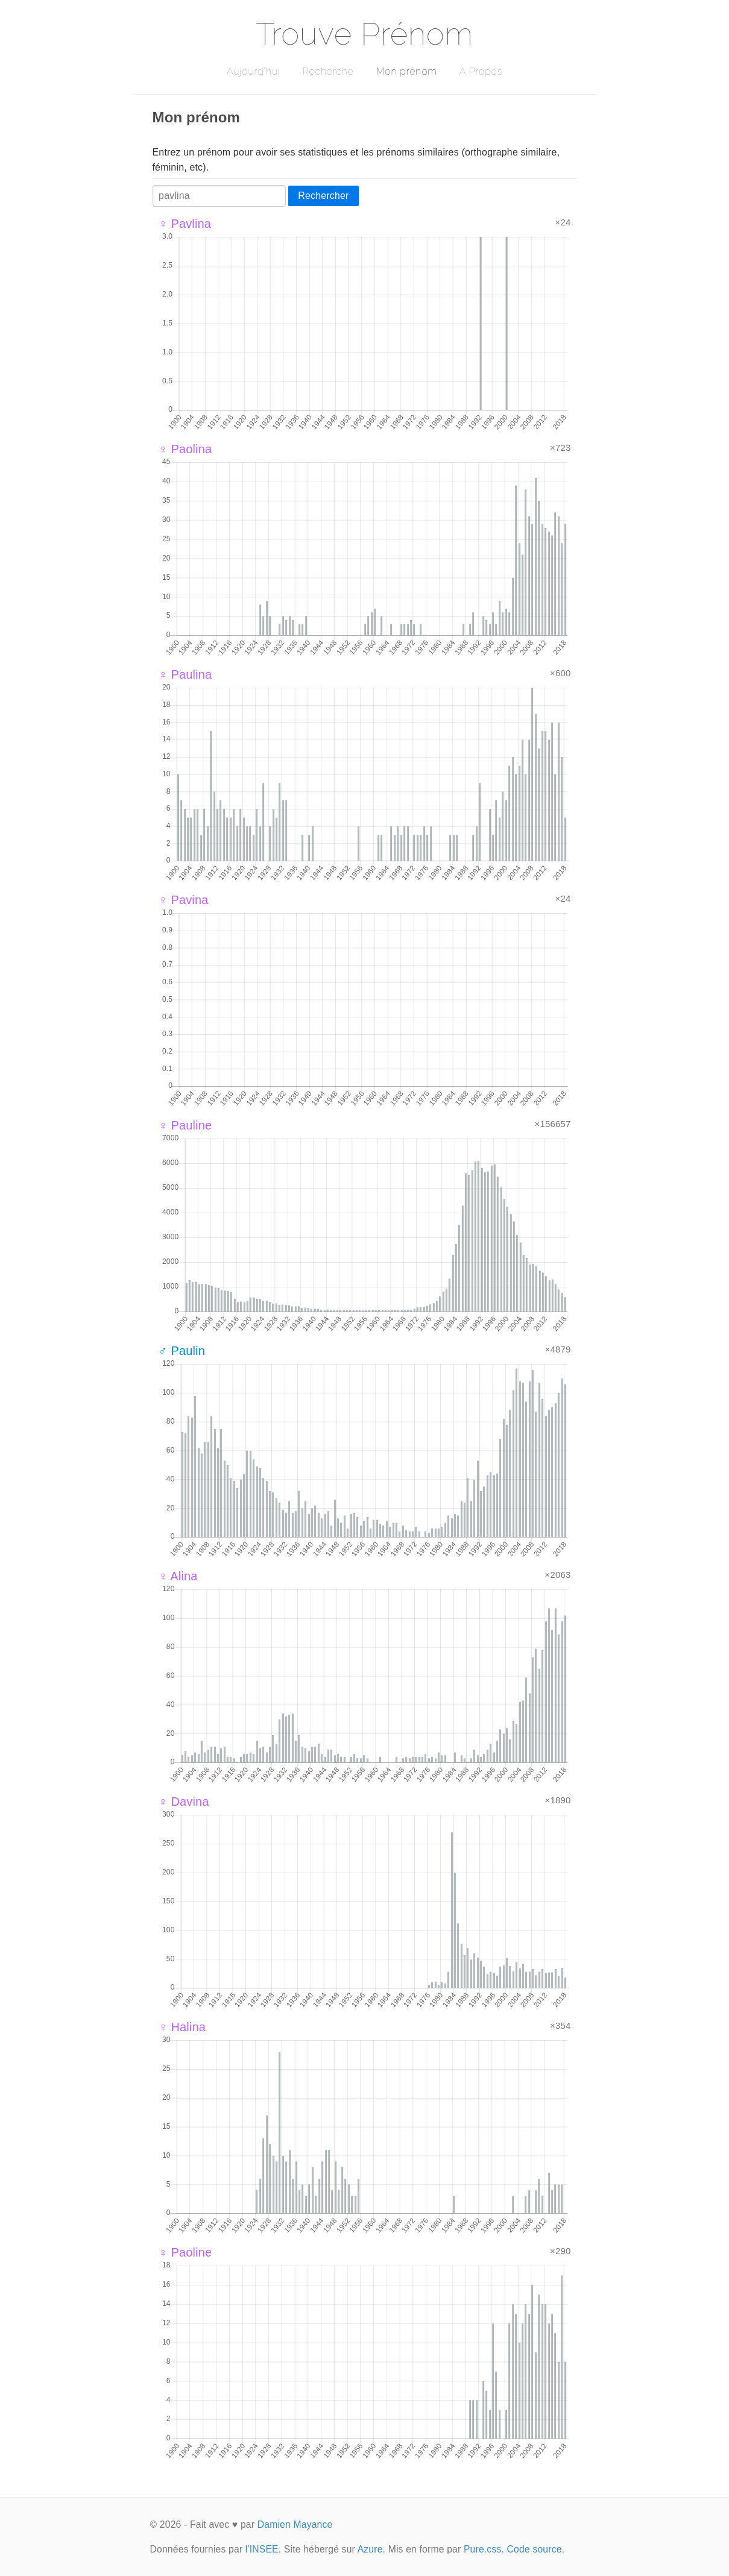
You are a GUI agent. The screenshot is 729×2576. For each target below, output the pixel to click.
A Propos (480, 71)
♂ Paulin (182, 1350)
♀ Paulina (185, 674)
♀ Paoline (185, 2252)
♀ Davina (184, 1801)
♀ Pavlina (185, 223)
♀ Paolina (185, 449)
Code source (534, 2549)
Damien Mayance (295, 2524)
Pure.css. (484, 2549)
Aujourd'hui (253, 71)
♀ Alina (178, 1576)
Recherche (328, 71)
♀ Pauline (185, 1125)
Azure (370, 2549)
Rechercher (323, 195)
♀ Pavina (184, 899)
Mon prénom (406, 71)
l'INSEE (262, 2549)
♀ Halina (182, 2027)
